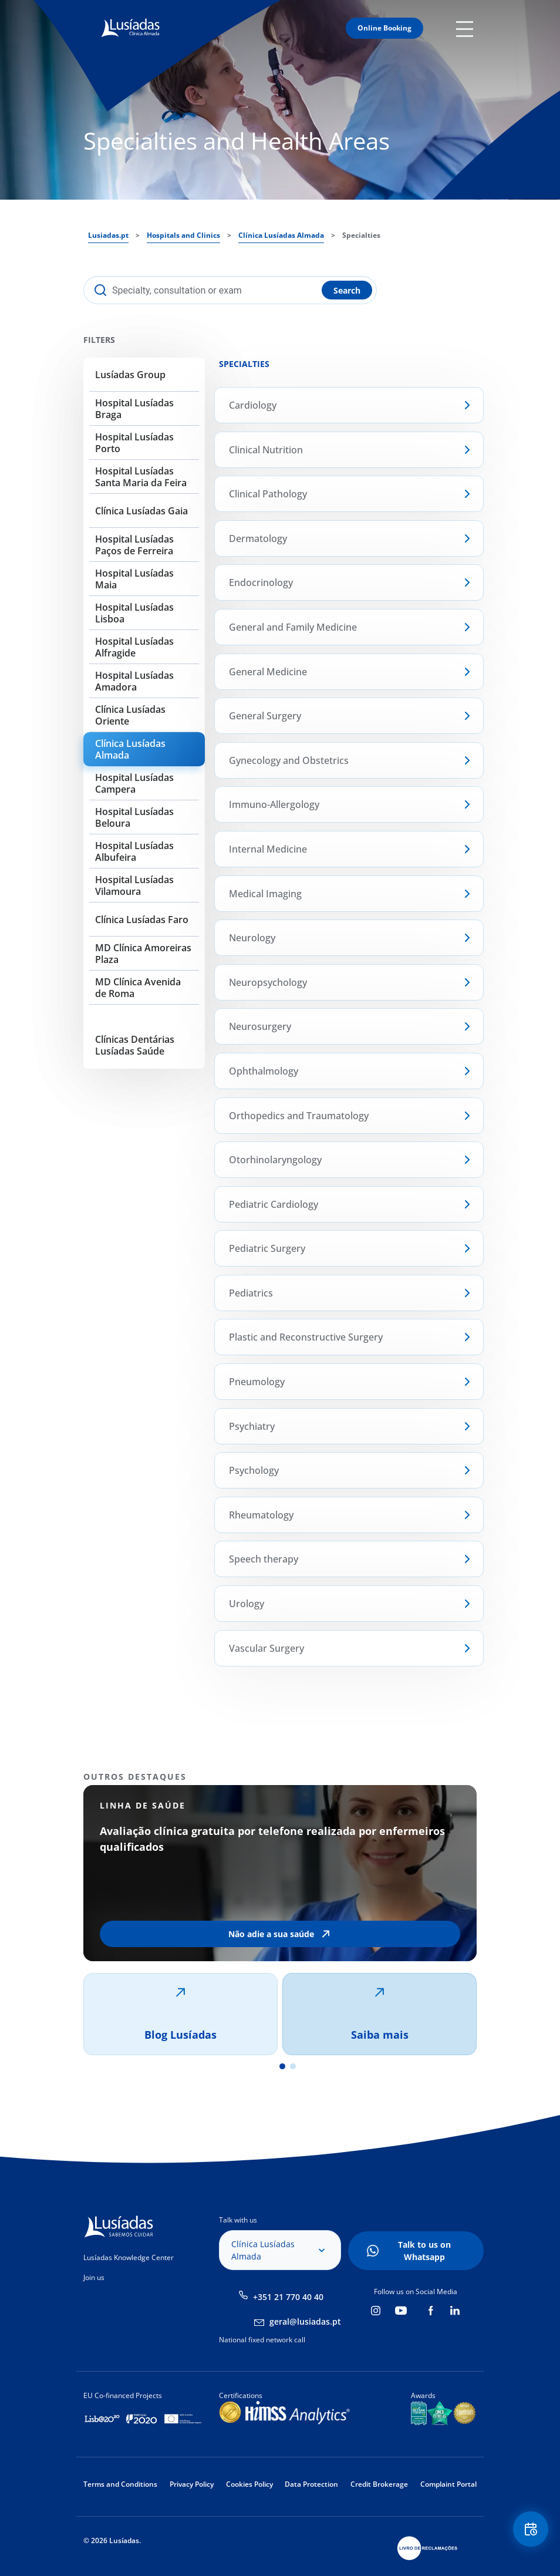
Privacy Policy (192, 2484)
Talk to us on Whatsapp (424, 2250)
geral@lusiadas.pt (305, 2321)
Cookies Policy (249, 2484)
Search (346, 290)
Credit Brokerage (379, 2484)
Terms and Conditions (120, 2484)
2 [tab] (293, 2066)
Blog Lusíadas (180, 2035)
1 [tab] (282, 2066)
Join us (93, 2277)
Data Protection (311, 2484)
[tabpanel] (280, 1920)
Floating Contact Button (531, 2529)
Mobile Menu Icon (466, 28)
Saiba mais (380, 2035)
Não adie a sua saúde (271, 1933)
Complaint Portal (448, 2484)
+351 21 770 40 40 (288, 2296)
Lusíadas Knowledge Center (128, 2257)
